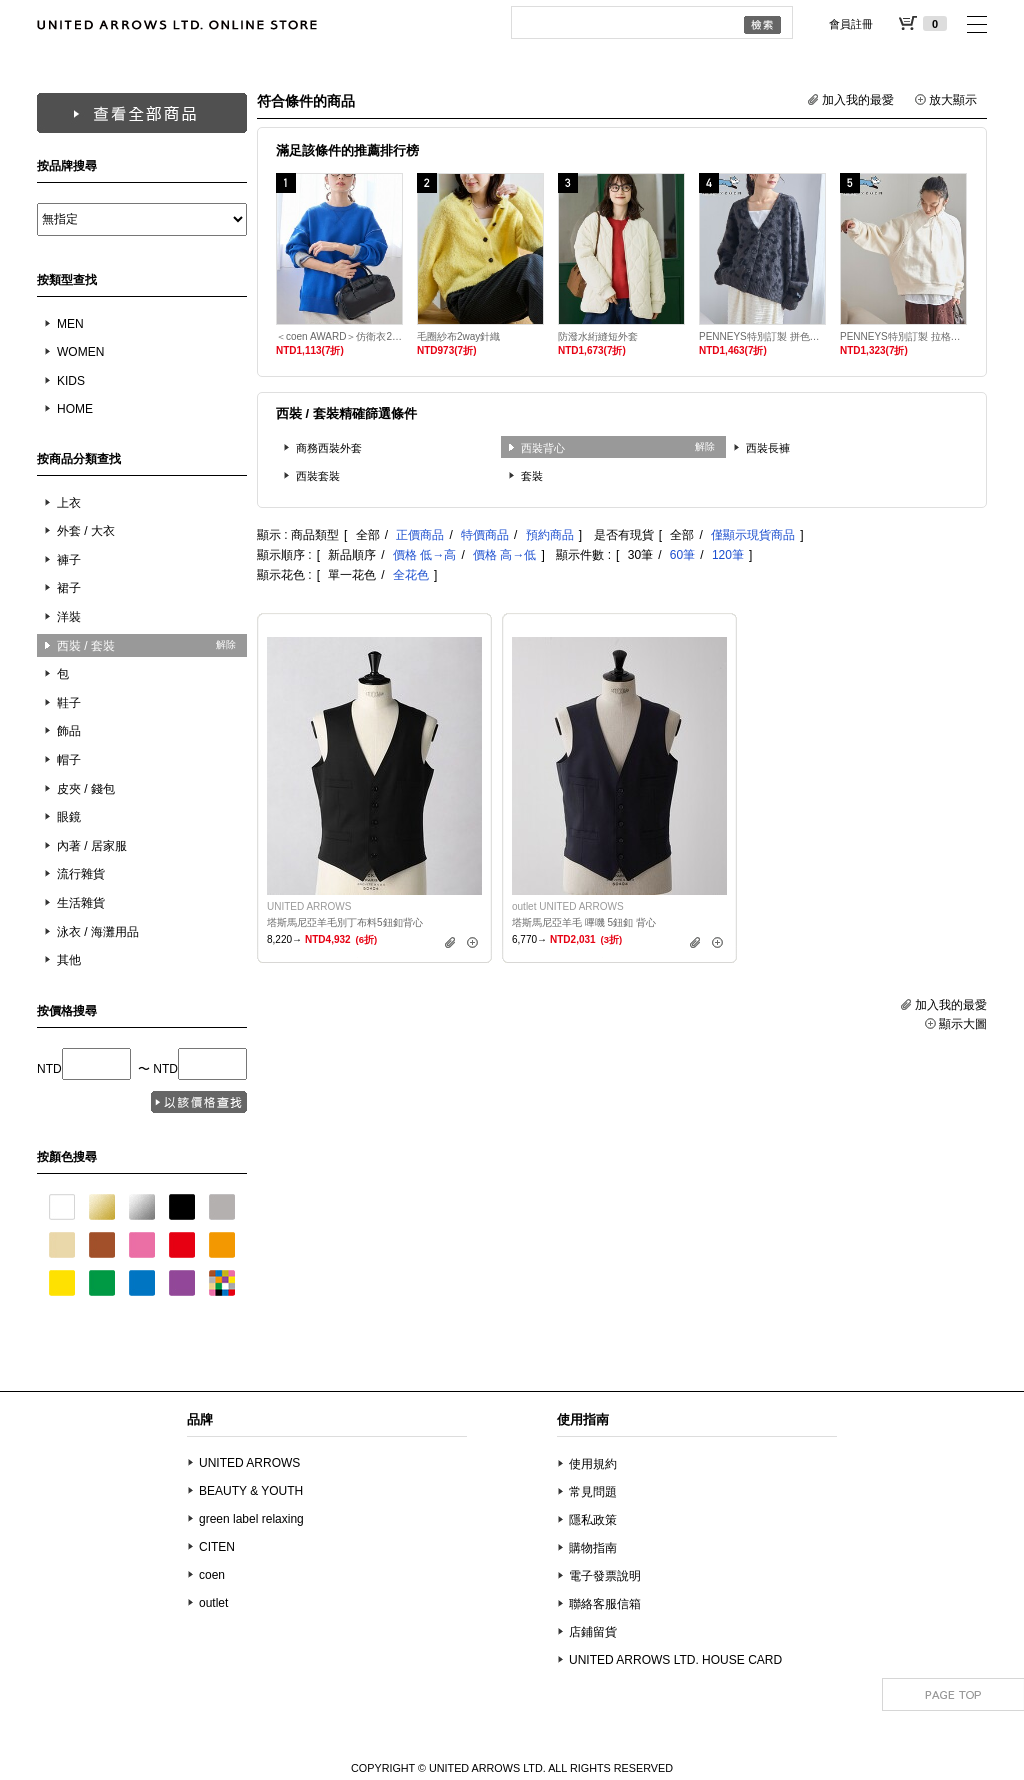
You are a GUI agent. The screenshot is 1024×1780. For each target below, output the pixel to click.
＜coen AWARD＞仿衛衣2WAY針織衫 (339, 336)
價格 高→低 (504, 555)
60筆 (682, 555)
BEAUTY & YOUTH (251, 1491)
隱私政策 (593, 1520)
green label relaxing (251, 1519)
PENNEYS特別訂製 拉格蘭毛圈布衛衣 (903, 336)
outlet (213, 1603)
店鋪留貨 (593, 1632)
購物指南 (593, 1548)
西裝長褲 (768, 448)
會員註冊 (851, 24)
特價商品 (485, 535)
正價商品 (420, 535)
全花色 (411, 575)
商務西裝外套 (329, 448)
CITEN (217, 1547)
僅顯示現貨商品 (753, 535)
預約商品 (550, 535)
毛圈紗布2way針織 (458, 336)
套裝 (532, 476)
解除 (226, 644)
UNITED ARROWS (249, 1463)
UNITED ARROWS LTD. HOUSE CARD (675, 1660)
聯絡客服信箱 (605, 1604)
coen (212, 1575)
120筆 (728, 555)
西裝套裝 (318, 476)
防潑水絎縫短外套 (598, 336)
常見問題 (593, 1492)
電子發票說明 (605, 1576)
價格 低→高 (424, 555)
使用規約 (593, 1464)
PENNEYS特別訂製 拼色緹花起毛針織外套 (762, 336)
